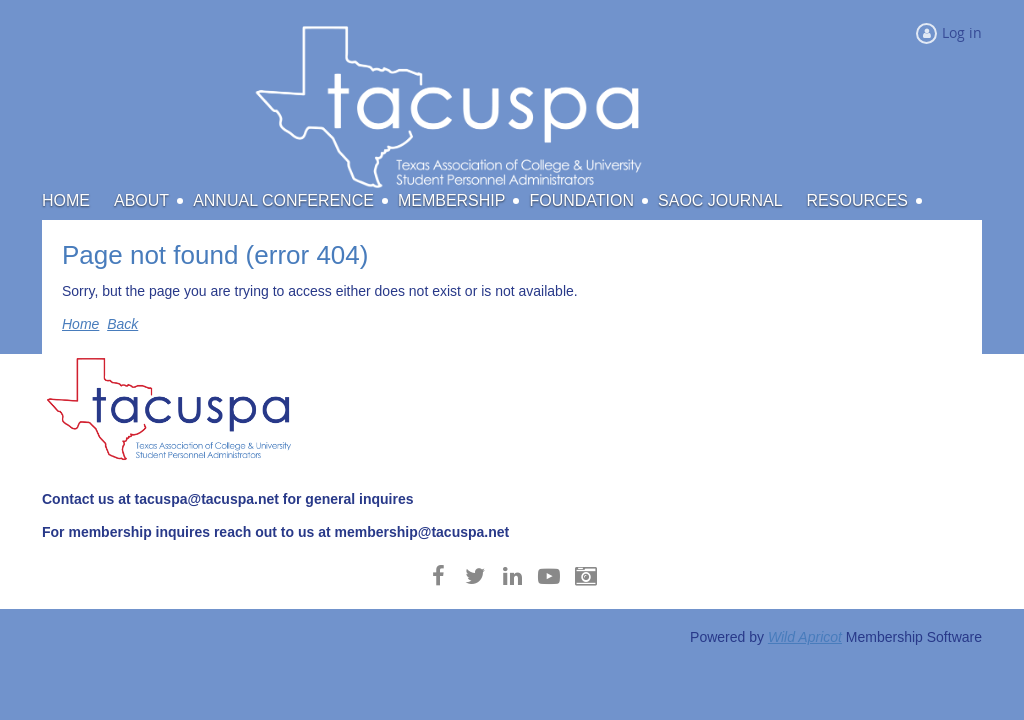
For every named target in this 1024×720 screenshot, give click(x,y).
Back (122, 324)
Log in (962, 32)
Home (80, 324)
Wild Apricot (805, 637)
